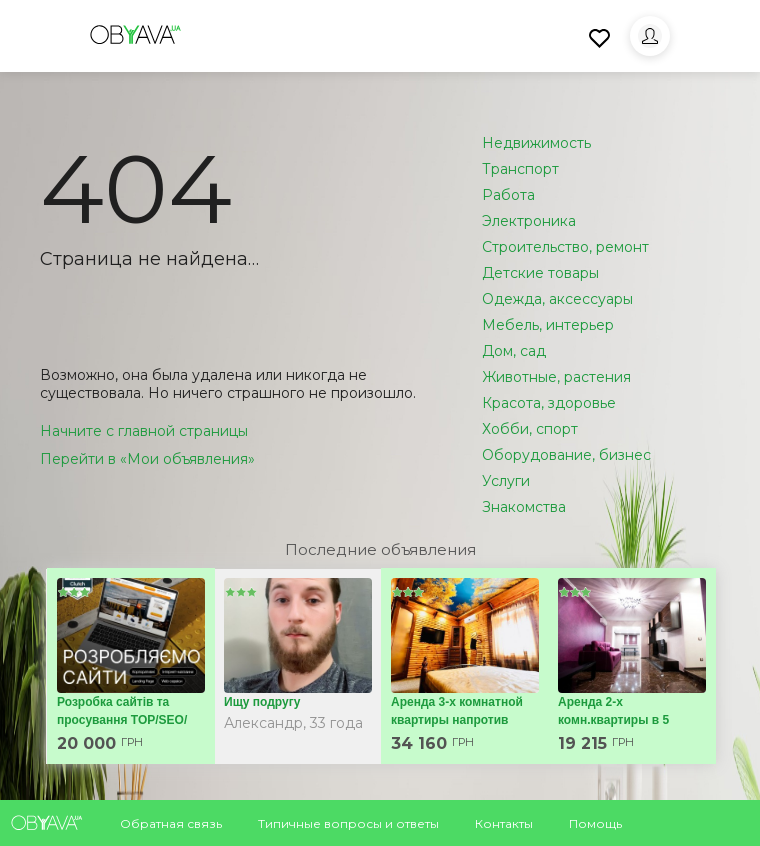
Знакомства (524, 507)
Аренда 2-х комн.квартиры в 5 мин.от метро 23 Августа (631, 720)
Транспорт (520, 169)
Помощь (595, 823)
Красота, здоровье (549, 403)
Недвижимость (536, 143)
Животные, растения (556, 377)
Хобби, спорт (530, 429)
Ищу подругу (262, 702)
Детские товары (540, 273)
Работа (508, 195)
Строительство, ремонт (565, 247)
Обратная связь (171, 823)
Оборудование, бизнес (566, 455)
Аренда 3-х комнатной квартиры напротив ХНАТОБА (457, 720)
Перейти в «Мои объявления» (147, 459)
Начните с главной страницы (144, 431)
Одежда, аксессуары (557, 299)
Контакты (504, 823)
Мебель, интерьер (548, 325)
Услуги (506, 481)
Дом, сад (514, 351)
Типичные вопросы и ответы (348, 823)
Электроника (529, 221)
